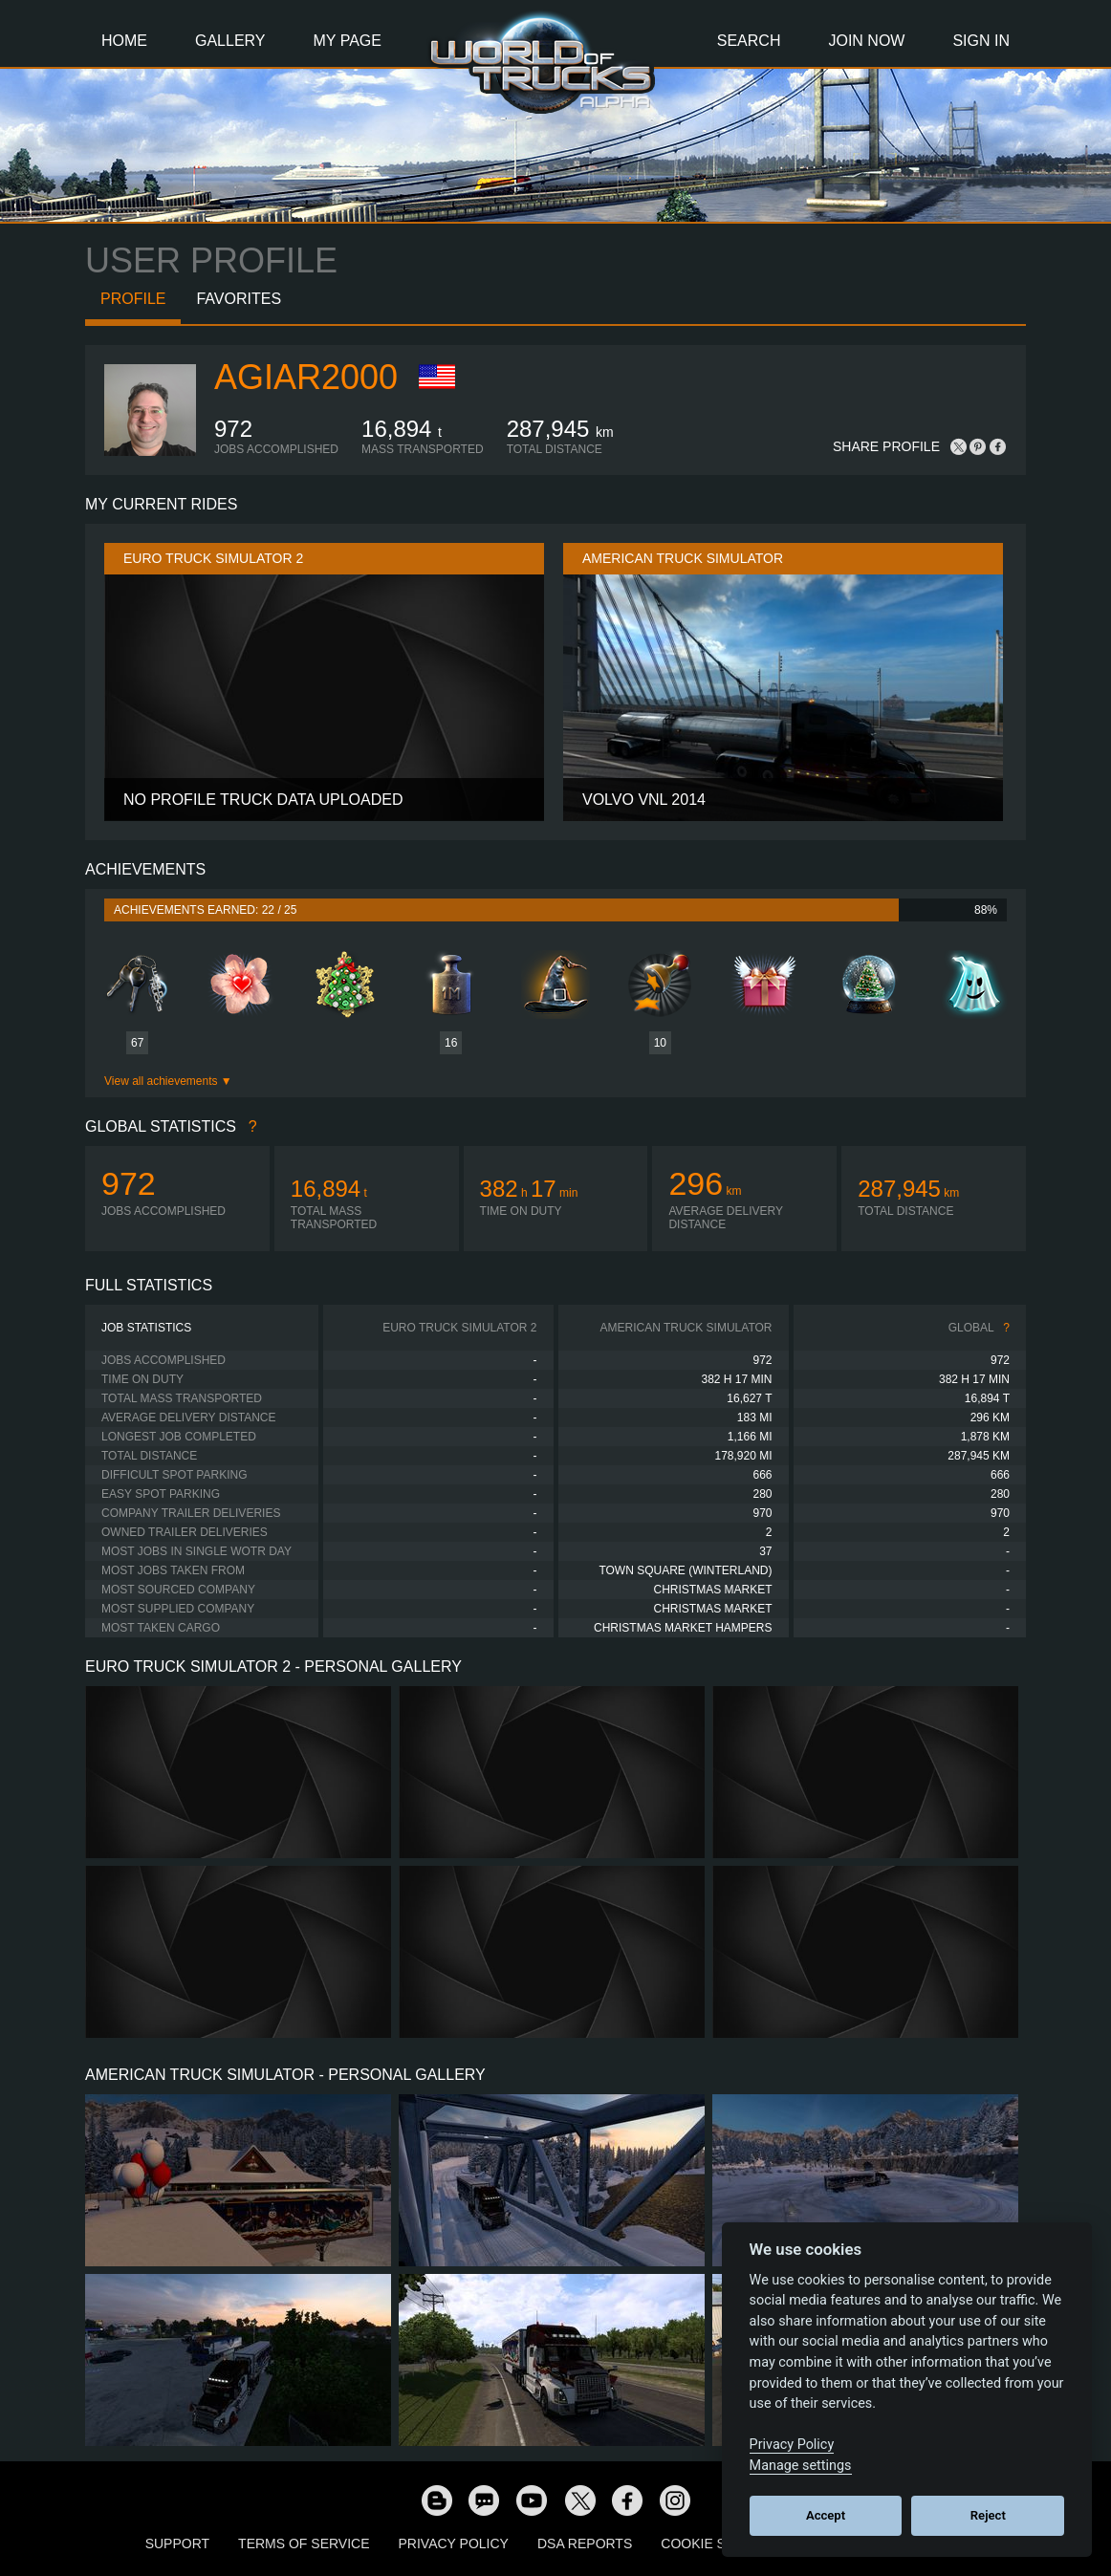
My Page (347, 40)
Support (177, 2543)
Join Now (866, 40)
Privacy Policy (454, 2543)
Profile (132, 299)
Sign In (981, 40)
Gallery (230, 40)
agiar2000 (306, 377)
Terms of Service (303, 2543)
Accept (825, 2515)
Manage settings (801, 2465)
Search (749, 40)
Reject (988, 2515)
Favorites (238, 299)
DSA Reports (584, 2543)
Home (124, 40)
